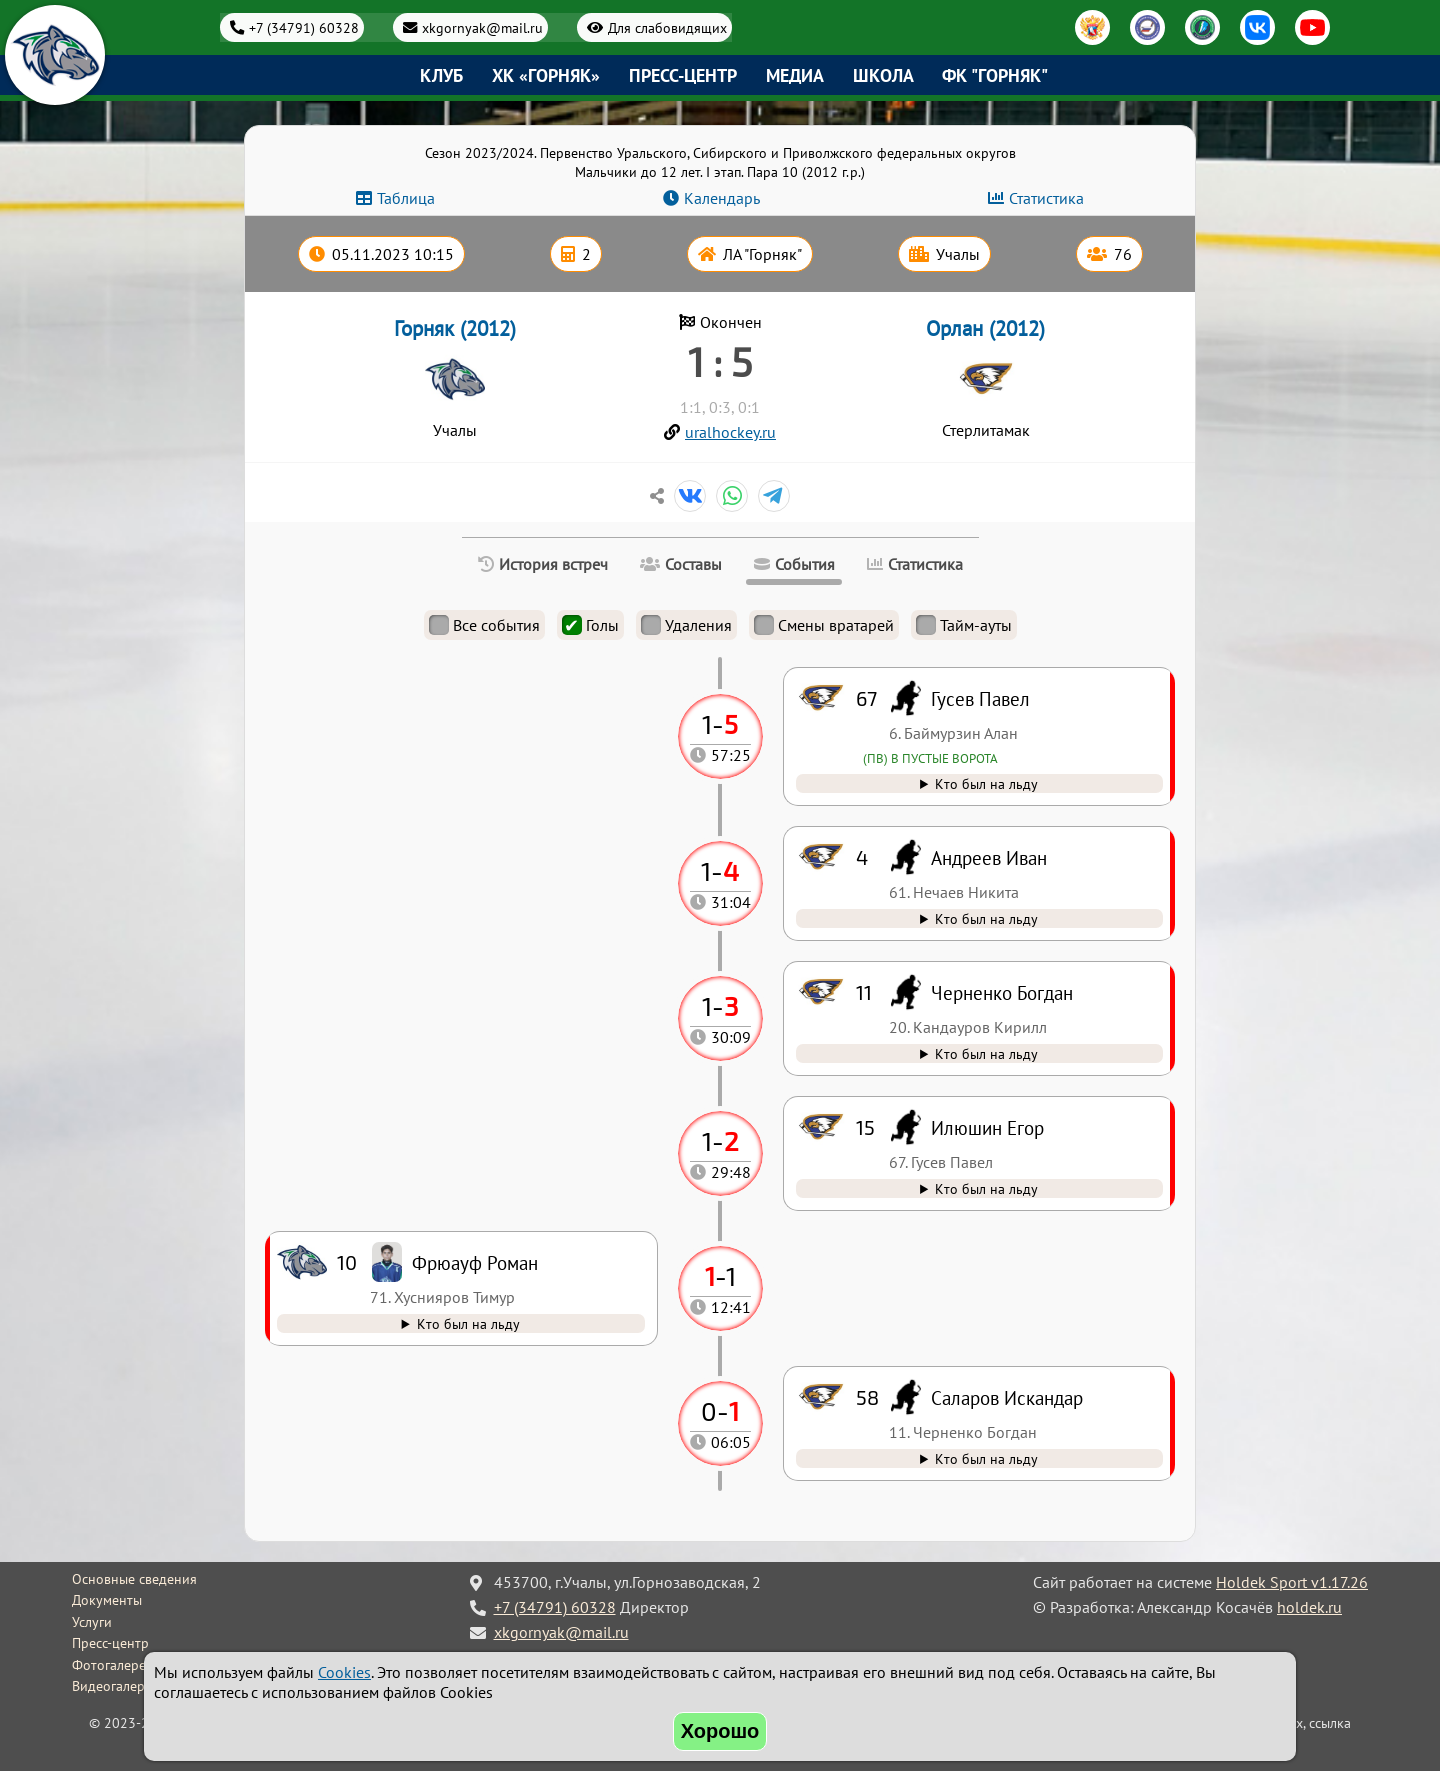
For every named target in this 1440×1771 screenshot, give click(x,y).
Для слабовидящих (667, 27)
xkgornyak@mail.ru (482, 27)
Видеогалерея (115, 1686)
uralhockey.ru (730, 432)
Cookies (344, 1672)
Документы (107, 1600)
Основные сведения (134, 1579)
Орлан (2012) (985, 328)
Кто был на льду (986, 1458)
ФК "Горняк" (995, 75)
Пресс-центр (683, 75)
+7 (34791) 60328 (304, 27)
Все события (484, 625)
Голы (590, 625)
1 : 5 (720, 361)
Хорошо (720, 1731)
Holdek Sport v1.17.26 (1292, 1582)
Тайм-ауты (964, 625)
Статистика (1046, 198)
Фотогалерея (112, 1665)
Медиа (795, 75)
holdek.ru (1309, 1607)
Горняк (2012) (455, 328)
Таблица (406, 198)
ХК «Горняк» (546, 75)
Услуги (92, 1622)
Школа (883, 75)
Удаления (686, 625)
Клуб (441, 75)
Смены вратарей (824, 625)
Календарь (722, 198)
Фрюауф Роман (475, 1262)
